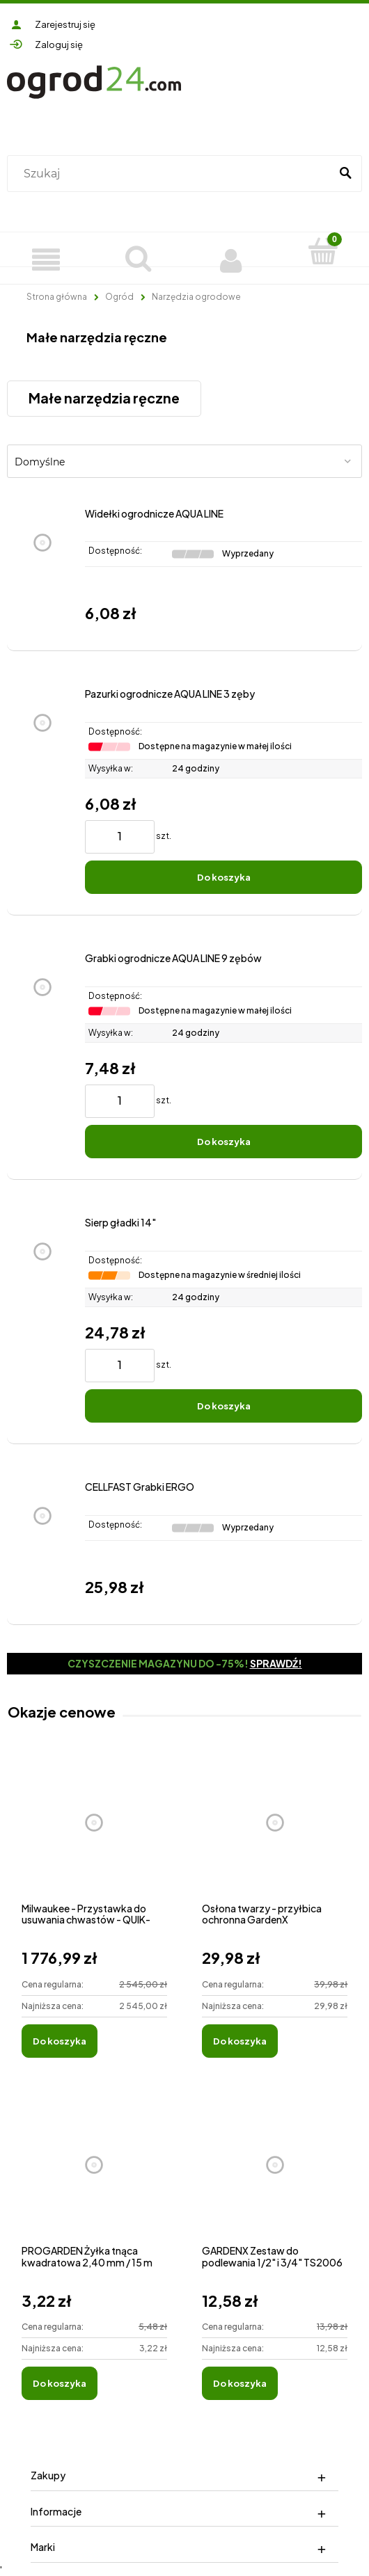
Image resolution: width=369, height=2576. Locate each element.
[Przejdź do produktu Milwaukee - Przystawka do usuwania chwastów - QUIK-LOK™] (94, 1838)
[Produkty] (46, 258)
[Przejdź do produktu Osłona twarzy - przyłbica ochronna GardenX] (274, 1838)
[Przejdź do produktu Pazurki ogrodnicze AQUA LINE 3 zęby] (42, 790)
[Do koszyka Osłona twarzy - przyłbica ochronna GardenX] (240, 2041)
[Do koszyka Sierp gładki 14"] (223, 1406)
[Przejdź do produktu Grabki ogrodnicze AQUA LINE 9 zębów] (42, 1055)
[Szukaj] (345, 174)
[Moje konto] (231, 258)
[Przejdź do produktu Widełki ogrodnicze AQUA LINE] (42, 568)
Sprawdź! (276, 1663)
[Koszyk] (323, 251)
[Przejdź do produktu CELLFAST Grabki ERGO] (42, 1541)
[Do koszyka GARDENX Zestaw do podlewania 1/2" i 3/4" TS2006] (240, 2383)
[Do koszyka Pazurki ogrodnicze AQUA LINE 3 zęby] (223, 877)
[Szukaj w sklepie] (171, 174)
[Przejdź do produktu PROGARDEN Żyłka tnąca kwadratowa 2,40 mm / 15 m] (94, 2181)
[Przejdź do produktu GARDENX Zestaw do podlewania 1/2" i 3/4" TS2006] (274, 2181)
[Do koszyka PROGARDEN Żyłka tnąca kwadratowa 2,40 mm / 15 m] (59, 2383)
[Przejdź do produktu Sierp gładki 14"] (42, 1319)
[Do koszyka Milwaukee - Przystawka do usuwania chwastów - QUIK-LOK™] (59, 2041)
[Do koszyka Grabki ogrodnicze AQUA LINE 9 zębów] (223, 1141)
